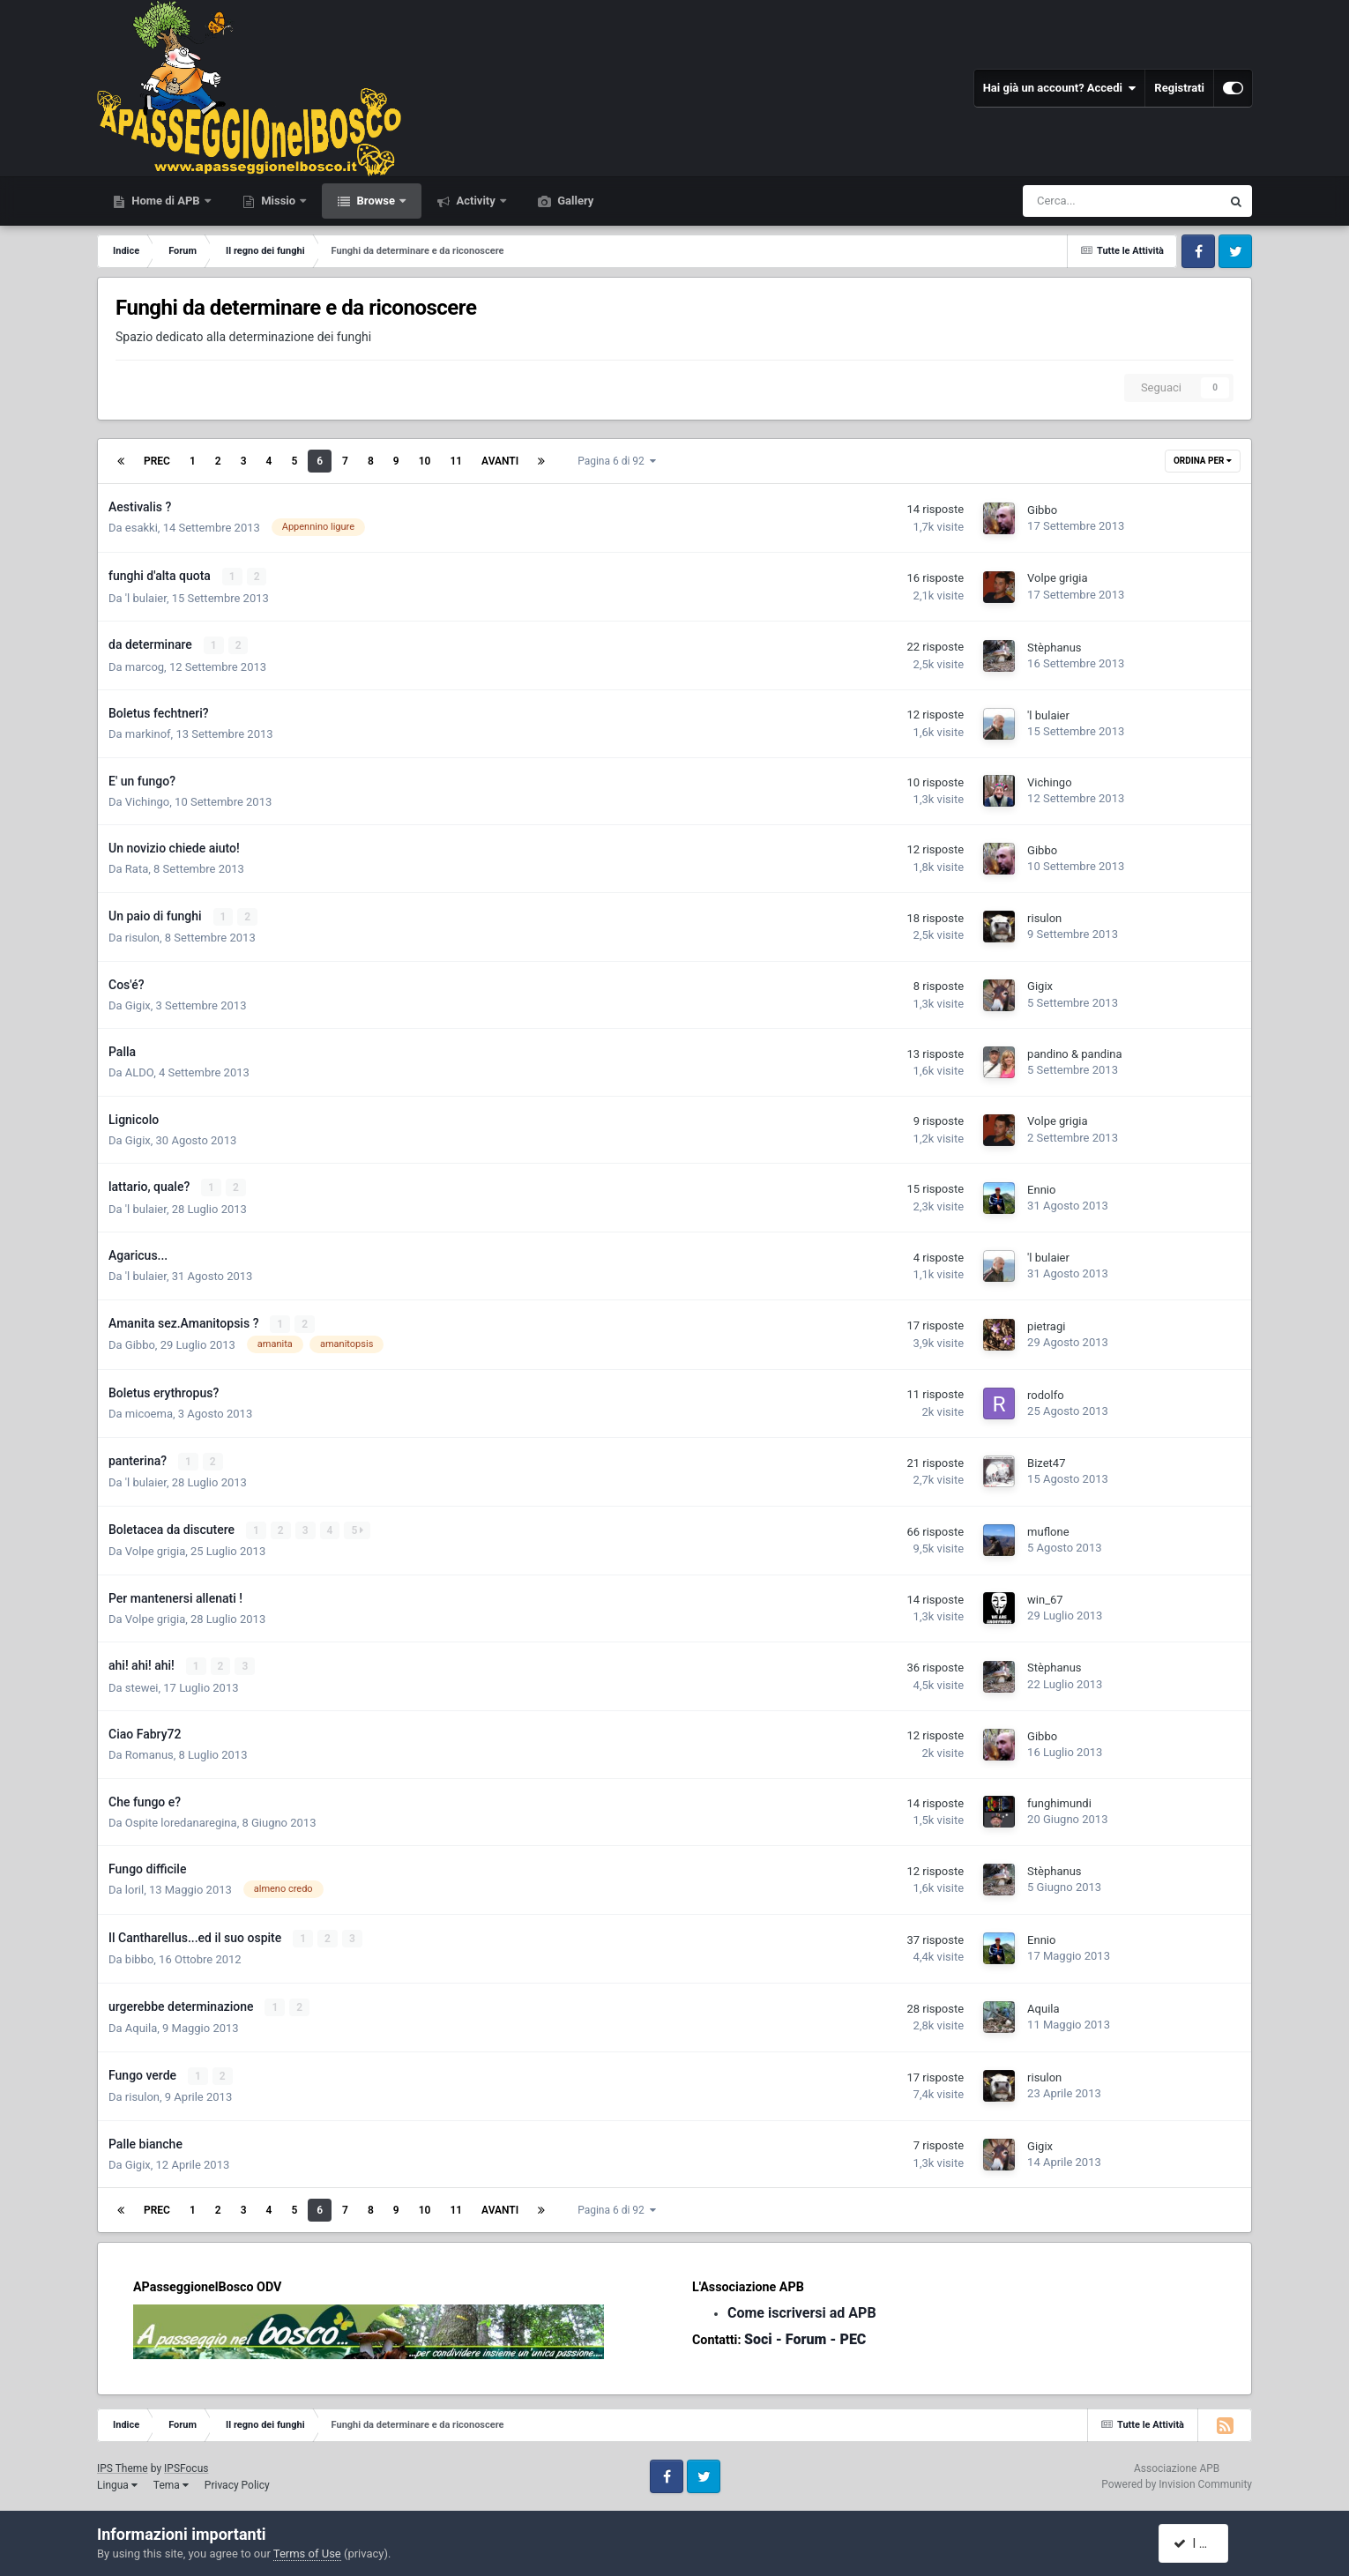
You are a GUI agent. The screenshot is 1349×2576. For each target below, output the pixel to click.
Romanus (149, 1751)
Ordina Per (1203, 460)
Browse (376, 200)
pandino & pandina (1074, 1052)
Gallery (574, 200)
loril (134, 1886)
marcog (144, 666)
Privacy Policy (237, 2480)
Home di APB (166, 200)
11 (456, 461)
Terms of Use (307, 2553)
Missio (278, 200)
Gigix (138, 1003)
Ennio (1041, 1188)
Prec (157, 461)
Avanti (499, 461)
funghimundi (1059, 1799)
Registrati (1179, 87)
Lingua (117, 2480)
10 (425, 461)
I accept (1202, 2543)
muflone (1048, 1528)
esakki (141, 527)
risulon (142, 936)
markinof (148, 733)
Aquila (141, 2023)
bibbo (139, 1955)
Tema (171, 2480)
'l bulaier (146, 597)
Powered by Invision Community (1176, 2479)
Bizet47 (1046, 1460)
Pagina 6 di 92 (617, 461)
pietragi (1046, 1323)
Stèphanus (1054, 646)
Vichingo (147, 801)
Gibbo (1042, 510)
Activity (475, 200)
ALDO (139, 1071)
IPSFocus (186, 2463)
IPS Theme (122, 2463)
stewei (142, 1683)
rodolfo (1045, 1392)
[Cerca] (1071, 201)
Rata (136, 868)
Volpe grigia (1057, 577)
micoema (149, 1411)
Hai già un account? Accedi (1060, 88)
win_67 (1045, 1596)
